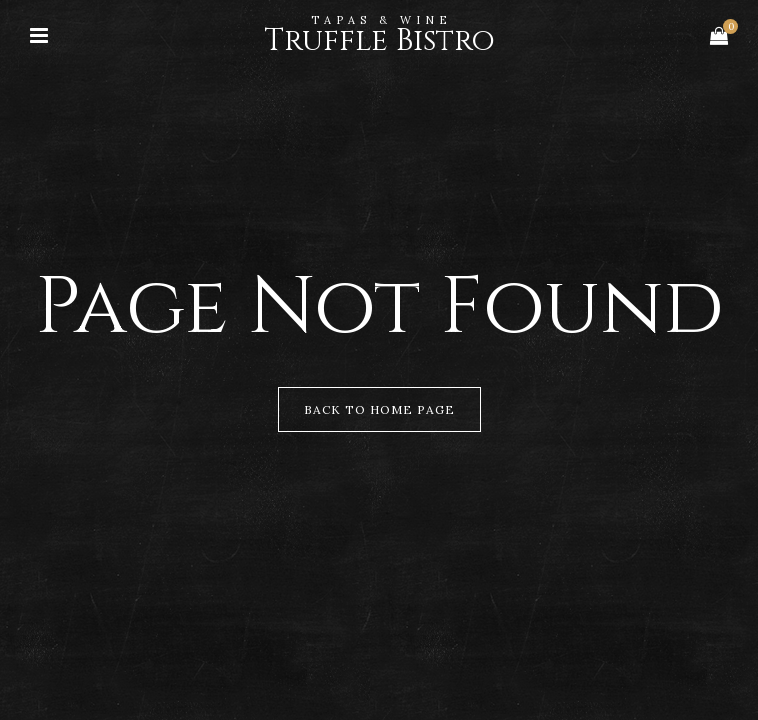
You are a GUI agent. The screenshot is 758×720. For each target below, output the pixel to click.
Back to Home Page (379, 409)
